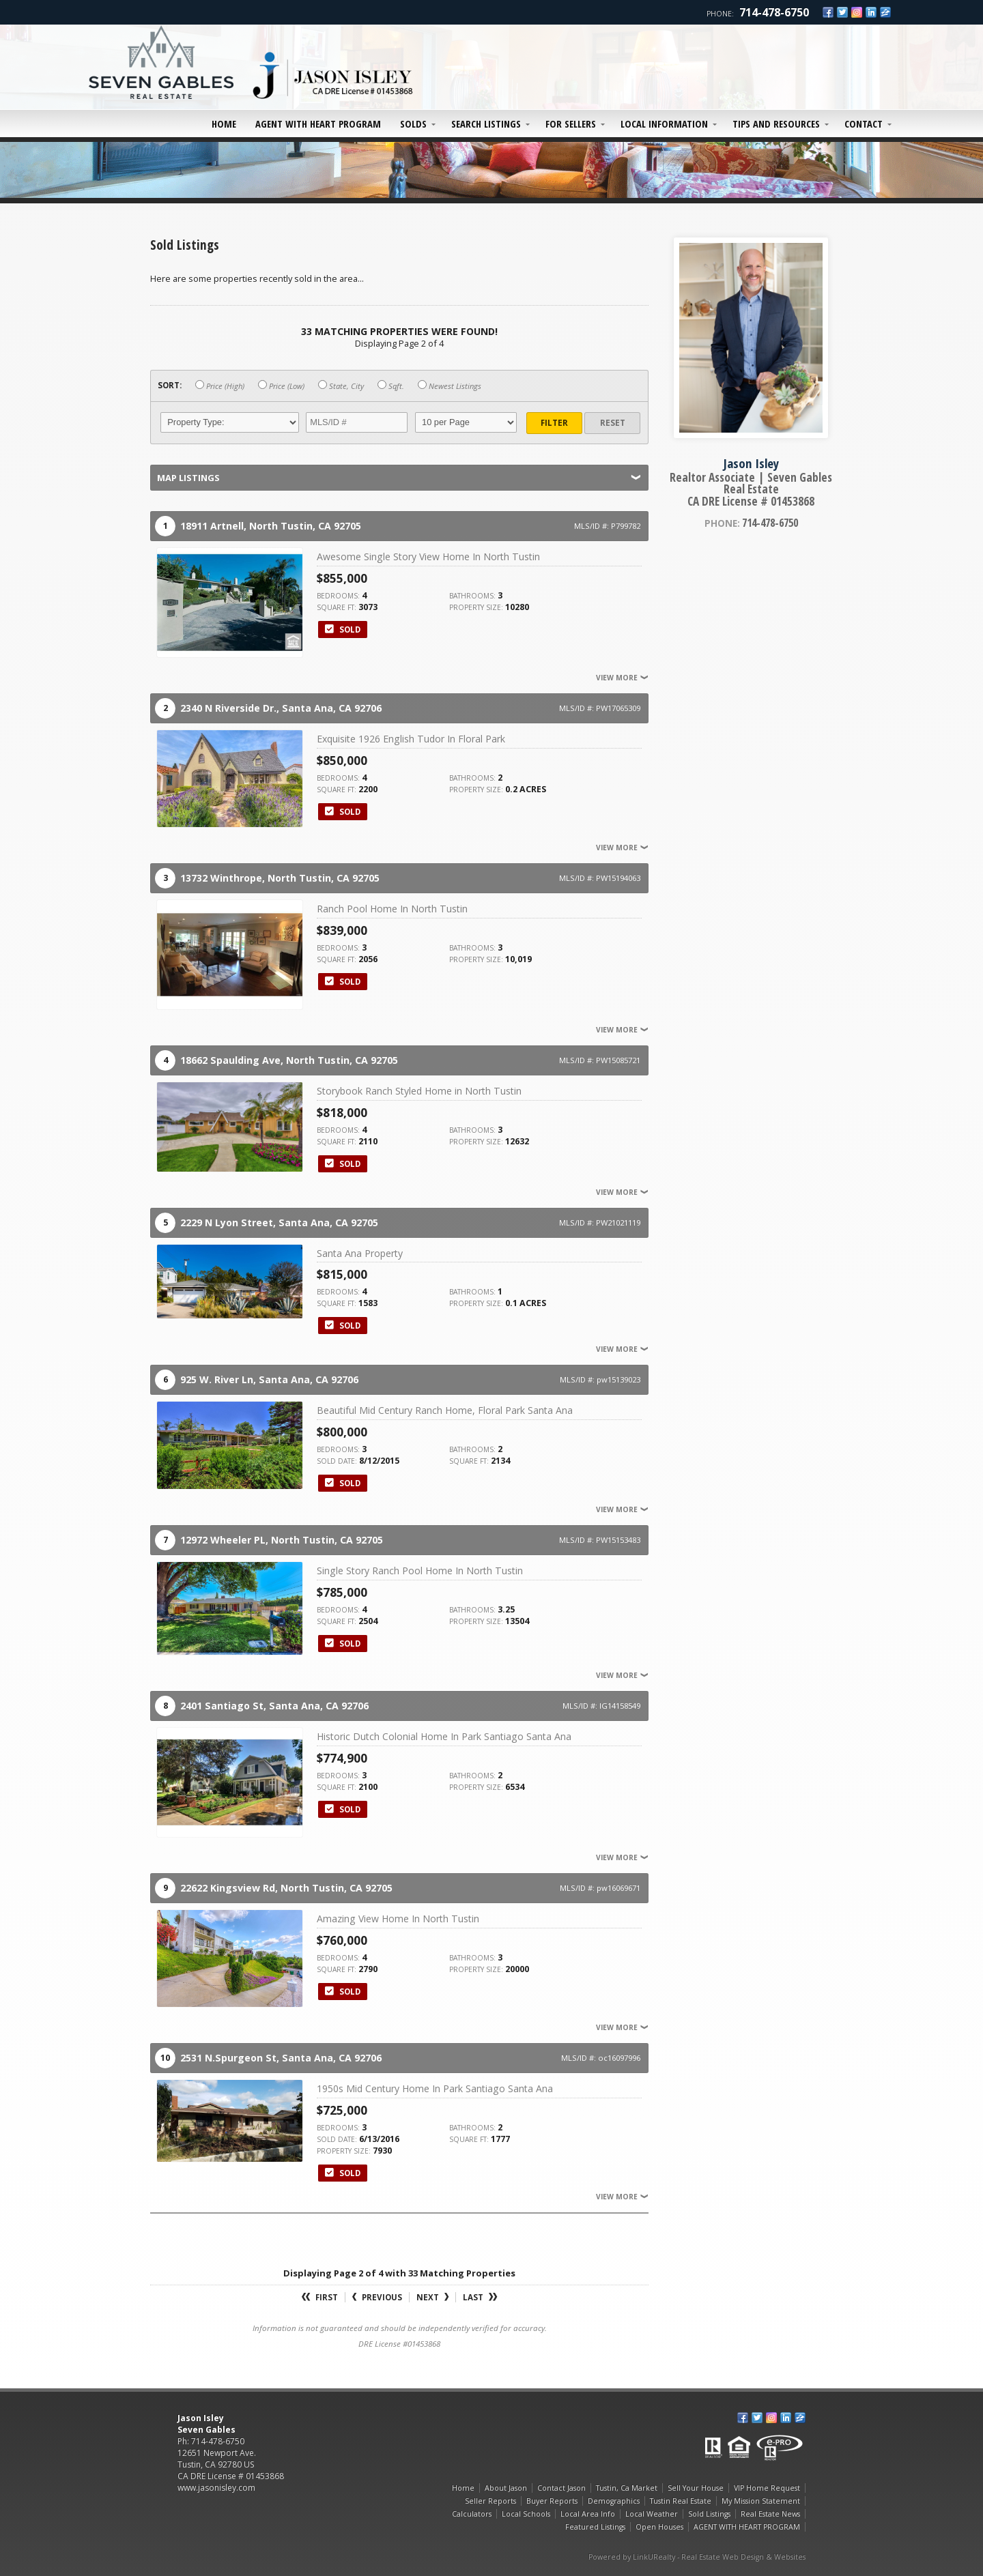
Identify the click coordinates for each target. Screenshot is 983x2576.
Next (432, 2297)
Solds (413, 123)
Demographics (614, 2501)
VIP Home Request (767, 2488)
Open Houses (659, 2527)
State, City (341, 385)
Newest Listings (449, 385)
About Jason (506, 2488)
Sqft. (390, 385)
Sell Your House (696, 2488)
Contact (863, 123)
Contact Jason (561, 2488)
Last (480, 2297)
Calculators (472, 2514)
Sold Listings (709, 2514)
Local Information (664, 123)
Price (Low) (281, 385)
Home (224, 123)
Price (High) (219, 385)
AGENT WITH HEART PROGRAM (318, 123)
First (320, 2297)
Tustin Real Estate (680, 2501)
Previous (377, 2297)
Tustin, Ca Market (626, 2488)
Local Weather (651, 2514)
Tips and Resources (776, 123)
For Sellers (570, 123)
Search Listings (486, 123)
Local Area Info (587, 2514)
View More (622, 677)
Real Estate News (770, 2514)
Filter (554, 423)
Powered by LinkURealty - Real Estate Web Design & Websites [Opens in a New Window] (697, 2557)
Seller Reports (490, 2501)
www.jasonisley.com (216, 2487)
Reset (612, 423)
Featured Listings (595, 2527)
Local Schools (526, 2514)
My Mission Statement (761, 2501)
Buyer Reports (552, 2501)
